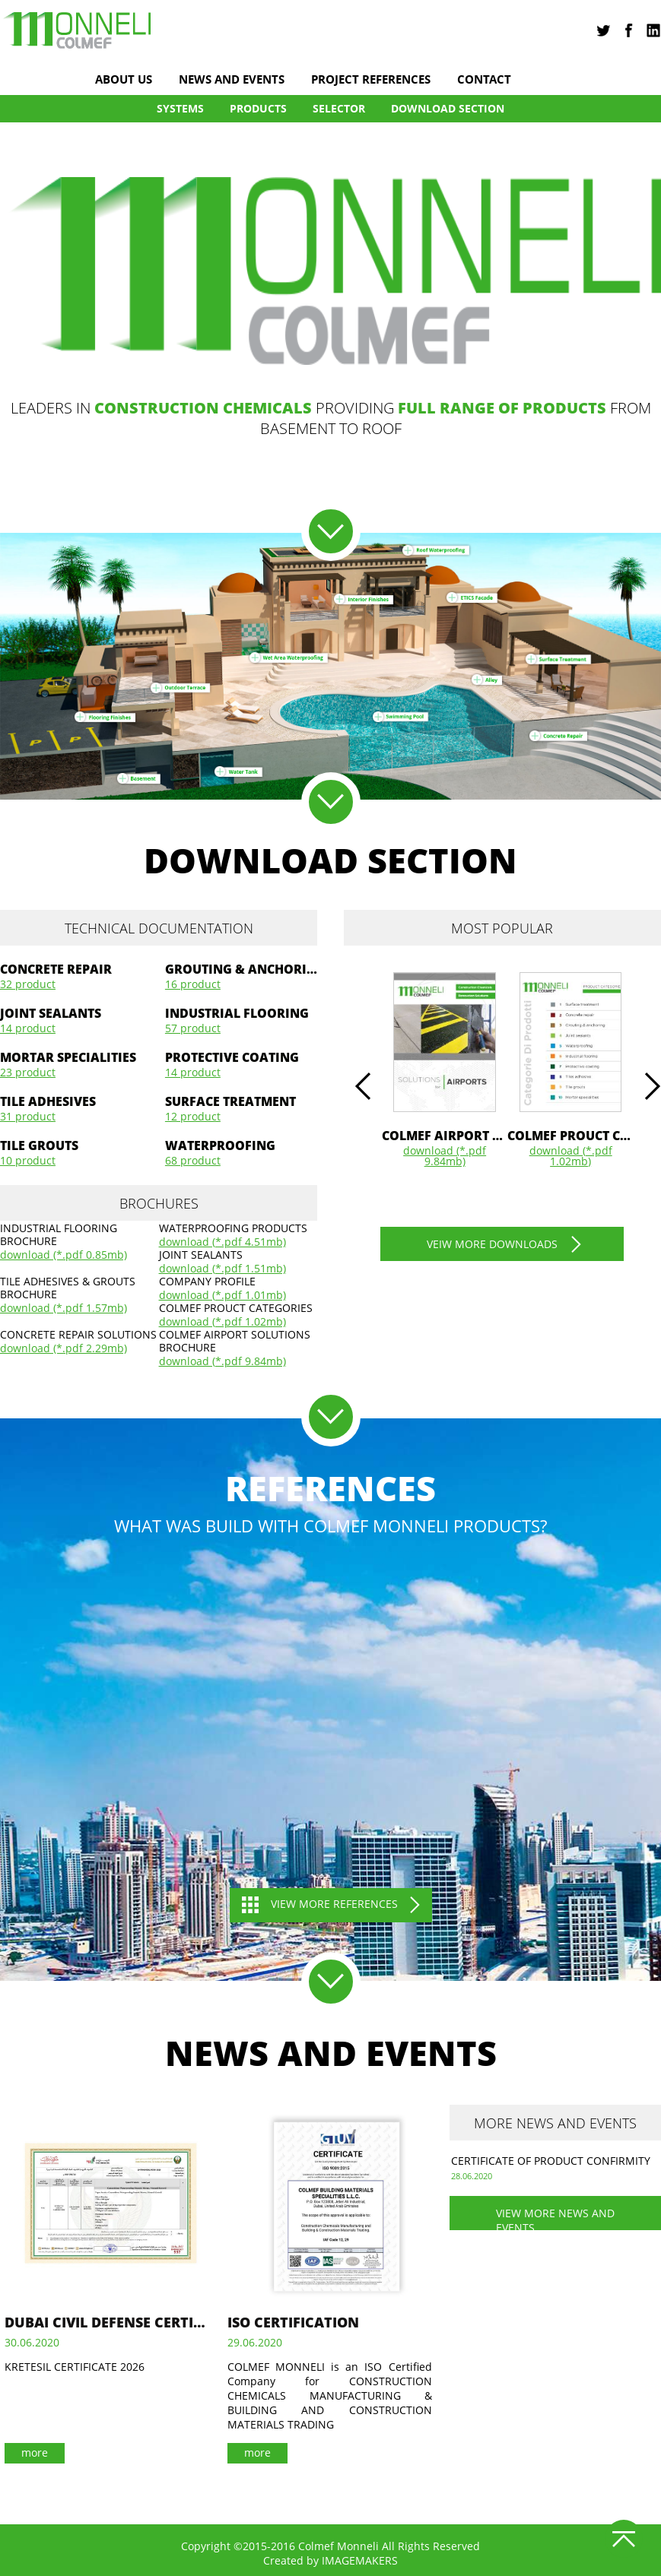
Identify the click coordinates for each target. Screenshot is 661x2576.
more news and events (555, 2123)
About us (123, 79)
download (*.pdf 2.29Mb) (63, 1348)
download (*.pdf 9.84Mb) (222, 1361)
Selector (339, 108)
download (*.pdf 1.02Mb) (222, 1322)
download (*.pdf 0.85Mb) (63, 1255)
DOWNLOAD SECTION (447, 108)
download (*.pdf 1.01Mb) (222, 1295)
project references (371, 79)
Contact (484, 79)
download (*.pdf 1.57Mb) (63, 1308)
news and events (231, 79)
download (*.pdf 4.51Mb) (222, 1242)
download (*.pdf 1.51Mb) (222, 1268)
